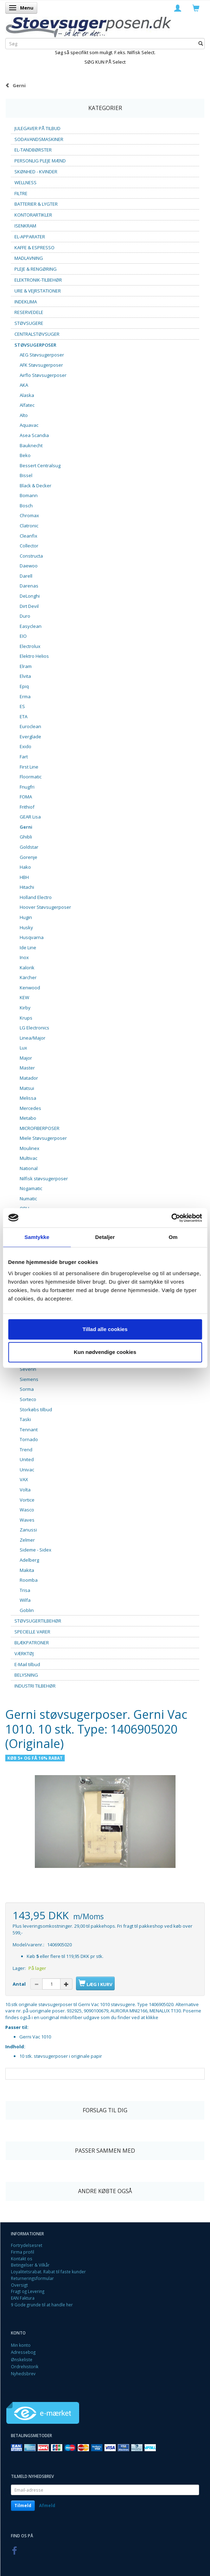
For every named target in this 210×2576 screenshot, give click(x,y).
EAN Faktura (22, 2298)
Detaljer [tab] (105, 1237)
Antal (20, 1984)
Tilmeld (22, 2505)
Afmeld (47, 2505)
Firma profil (22, 2252)
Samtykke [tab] (36, 1237)
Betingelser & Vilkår (30, 2265)
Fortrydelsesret (26, 2245)
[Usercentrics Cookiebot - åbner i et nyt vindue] (171, 1217)
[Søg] (200, 43)
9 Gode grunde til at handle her (42, 2304)
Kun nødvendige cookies (105, 1352)
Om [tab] (173, 1237)
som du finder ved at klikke (129, 2017)
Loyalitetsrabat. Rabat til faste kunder (48, 2271)
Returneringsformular (32, 2278)
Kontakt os (21, 2258)
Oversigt (19, 2285)
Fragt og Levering (27, 2291)
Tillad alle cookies (104, 1329)
